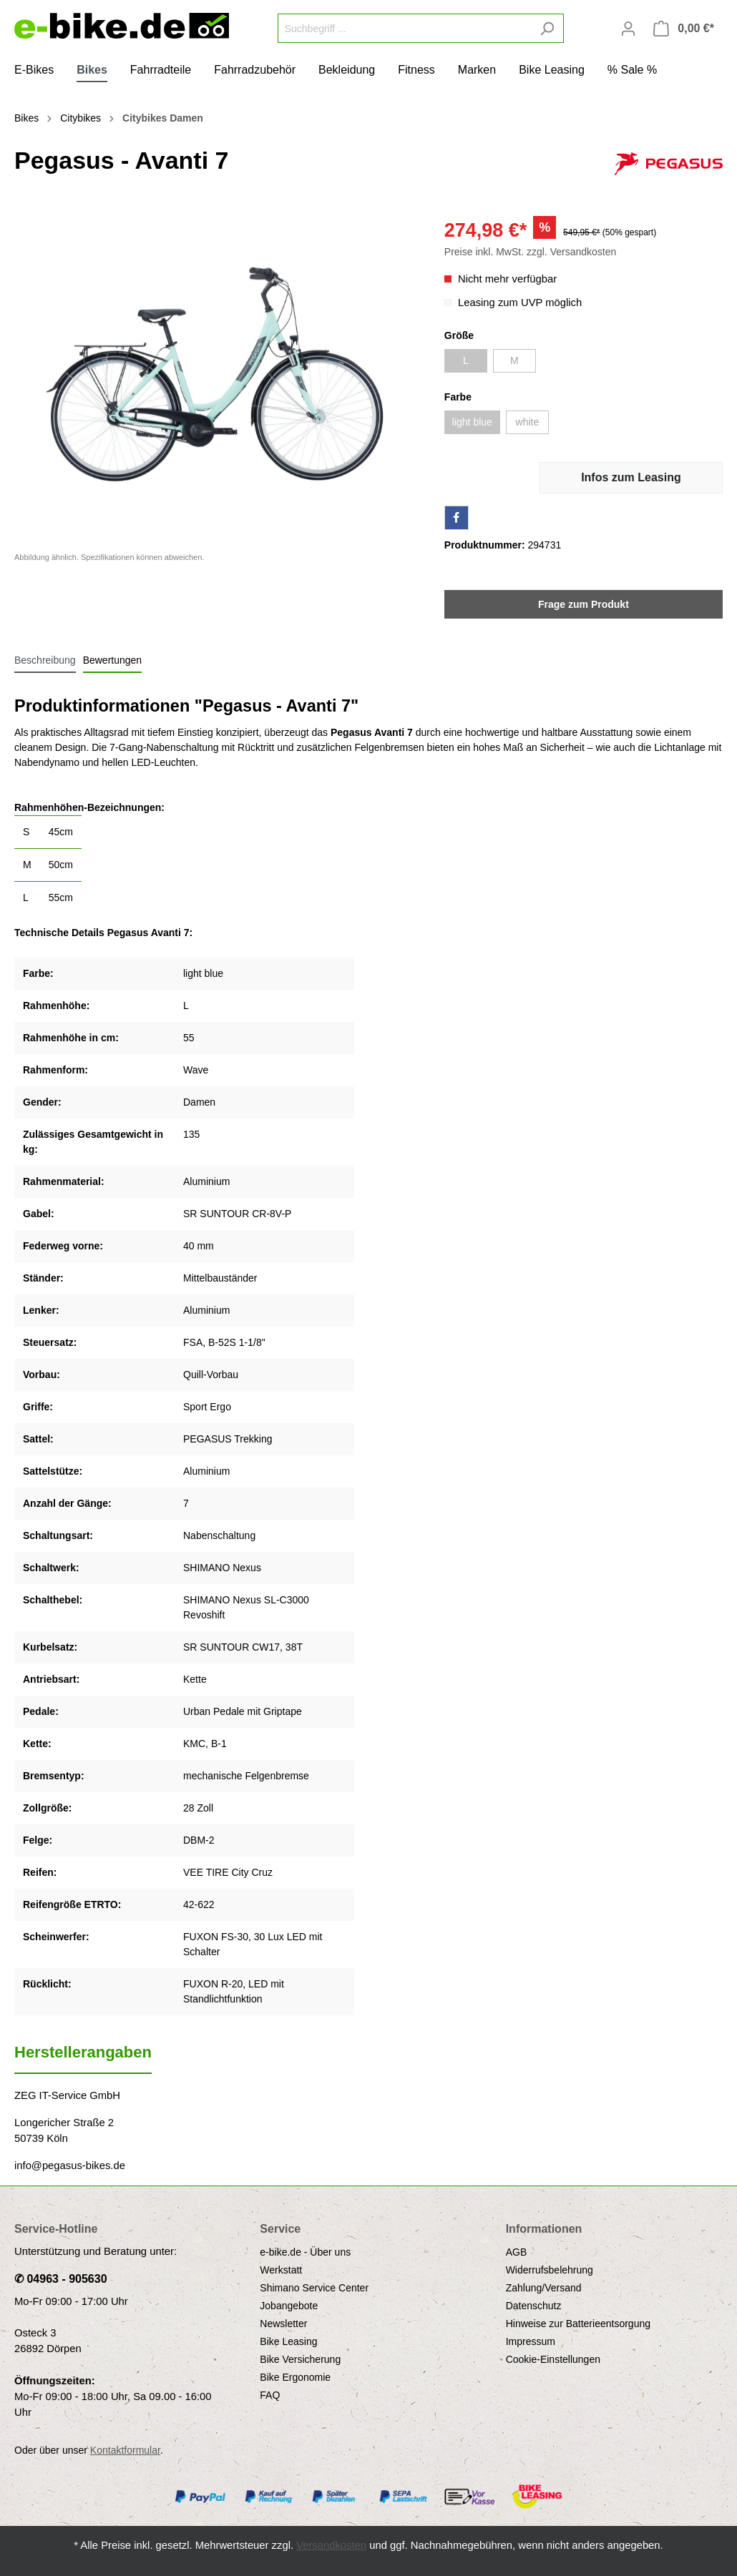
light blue (472, 422)
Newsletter (283, 2323)
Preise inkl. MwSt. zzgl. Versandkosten (530, 251)
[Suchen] (547, 28)
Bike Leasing (288, 2341)
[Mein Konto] (628, 28)
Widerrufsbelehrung (549, 2270)
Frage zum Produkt (583, 604)
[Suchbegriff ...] (404, 28)
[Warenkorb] (684, 28)
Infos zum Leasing (631, 477)
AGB (516, 2252)
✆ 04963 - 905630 (60, 2279)
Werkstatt (281, 2270)
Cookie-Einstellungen (553, 2359)
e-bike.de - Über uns (305, 2252)
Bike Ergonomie (295, 2377)
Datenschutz (534, 2305)
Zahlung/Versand (544, 2288)
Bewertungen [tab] (112, 660)
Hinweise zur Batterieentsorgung (578, 2323)
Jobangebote (289, 2305)
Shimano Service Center (314, 2288)
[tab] (45, 660)
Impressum (530, 2341)
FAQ (270, 2395)
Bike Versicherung (300, 2359)
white (528, 422)
